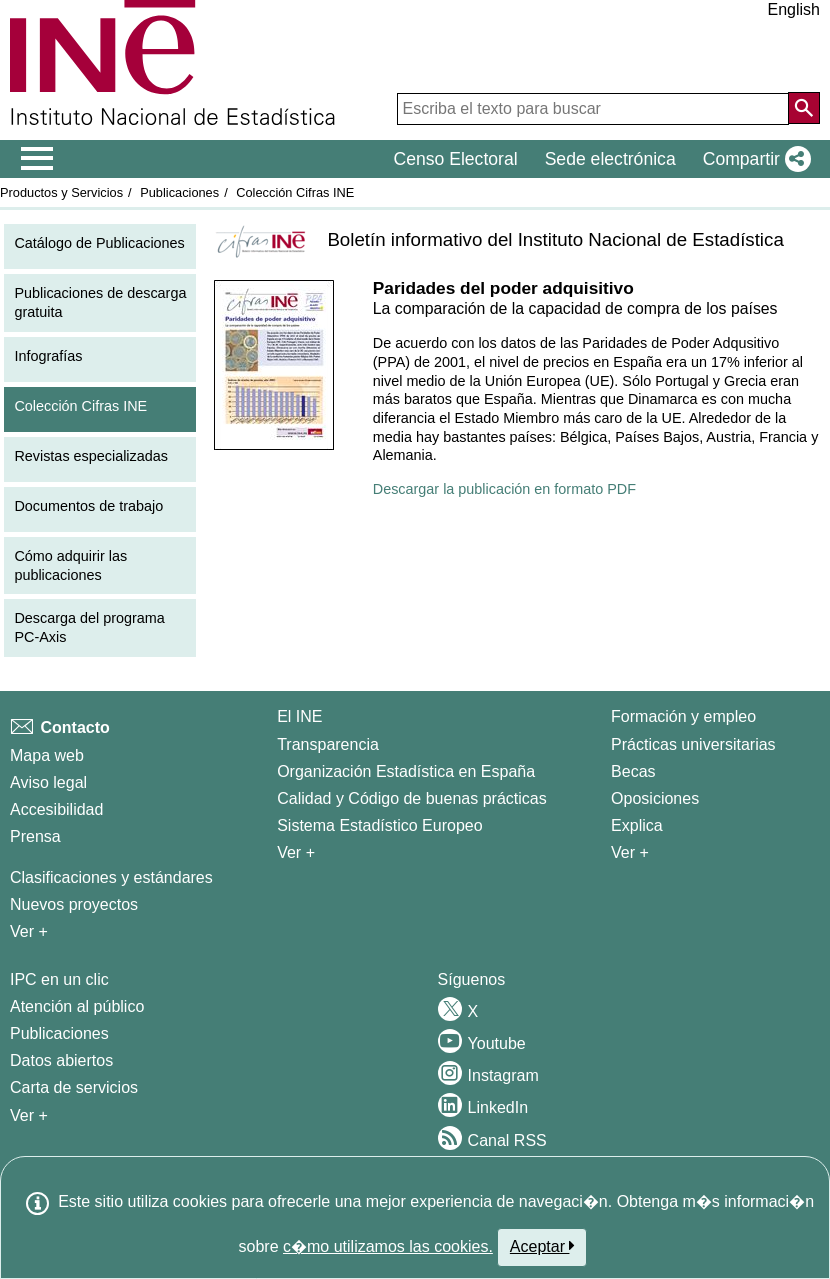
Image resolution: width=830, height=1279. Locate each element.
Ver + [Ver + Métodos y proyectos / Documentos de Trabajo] (29, 931)
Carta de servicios (74, 1087)
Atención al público (77, 1006)
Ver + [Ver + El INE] (296, 852)
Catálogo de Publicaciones (99, 243)
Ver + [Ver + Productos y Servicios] (29, 1115)
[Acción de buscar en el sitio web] (804, 108)
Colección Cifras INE (295, 192)
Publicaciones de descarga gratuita (100, 302)
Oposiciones (655, 798)
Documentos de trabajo (88, 506)
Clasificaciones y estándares (111, 877)
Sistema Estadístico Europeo (379, 825)
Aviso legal (48, 782)
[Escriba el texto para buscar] (593, 109)
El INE (299, 716)
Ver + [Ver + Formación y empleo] (630, 852)
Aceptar (542, 1246)
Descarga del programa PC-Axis (89, 627)
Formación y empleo (683, 716)
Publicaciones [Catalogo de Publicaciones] (59, 1033)
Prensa (35, 836)
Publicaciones (179, 192)
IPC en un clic (59, 979)
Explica (637, 825)
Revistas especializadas (91, 456)
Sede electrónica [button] (610, 159)
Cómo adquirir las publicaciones (70, 565)
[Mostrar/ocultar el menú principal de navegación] (37, 159)
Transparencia (328, 744)
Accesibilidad (56, 809)
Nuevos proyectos (74, 904)
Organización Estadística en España (406, 771)
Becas (633, 771)
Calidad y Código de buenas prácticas (412, 798)
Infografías (48, 356)
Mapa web (47, 755)
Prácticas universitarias (693, 744)
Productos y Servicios (61, 192)
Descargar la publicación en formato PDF (504, 489)
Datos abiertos (61, 1060)
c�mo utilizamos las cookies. (388, 1246)
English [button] (794, 9)
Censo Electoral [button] (455, 159)
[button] (753, 159)
